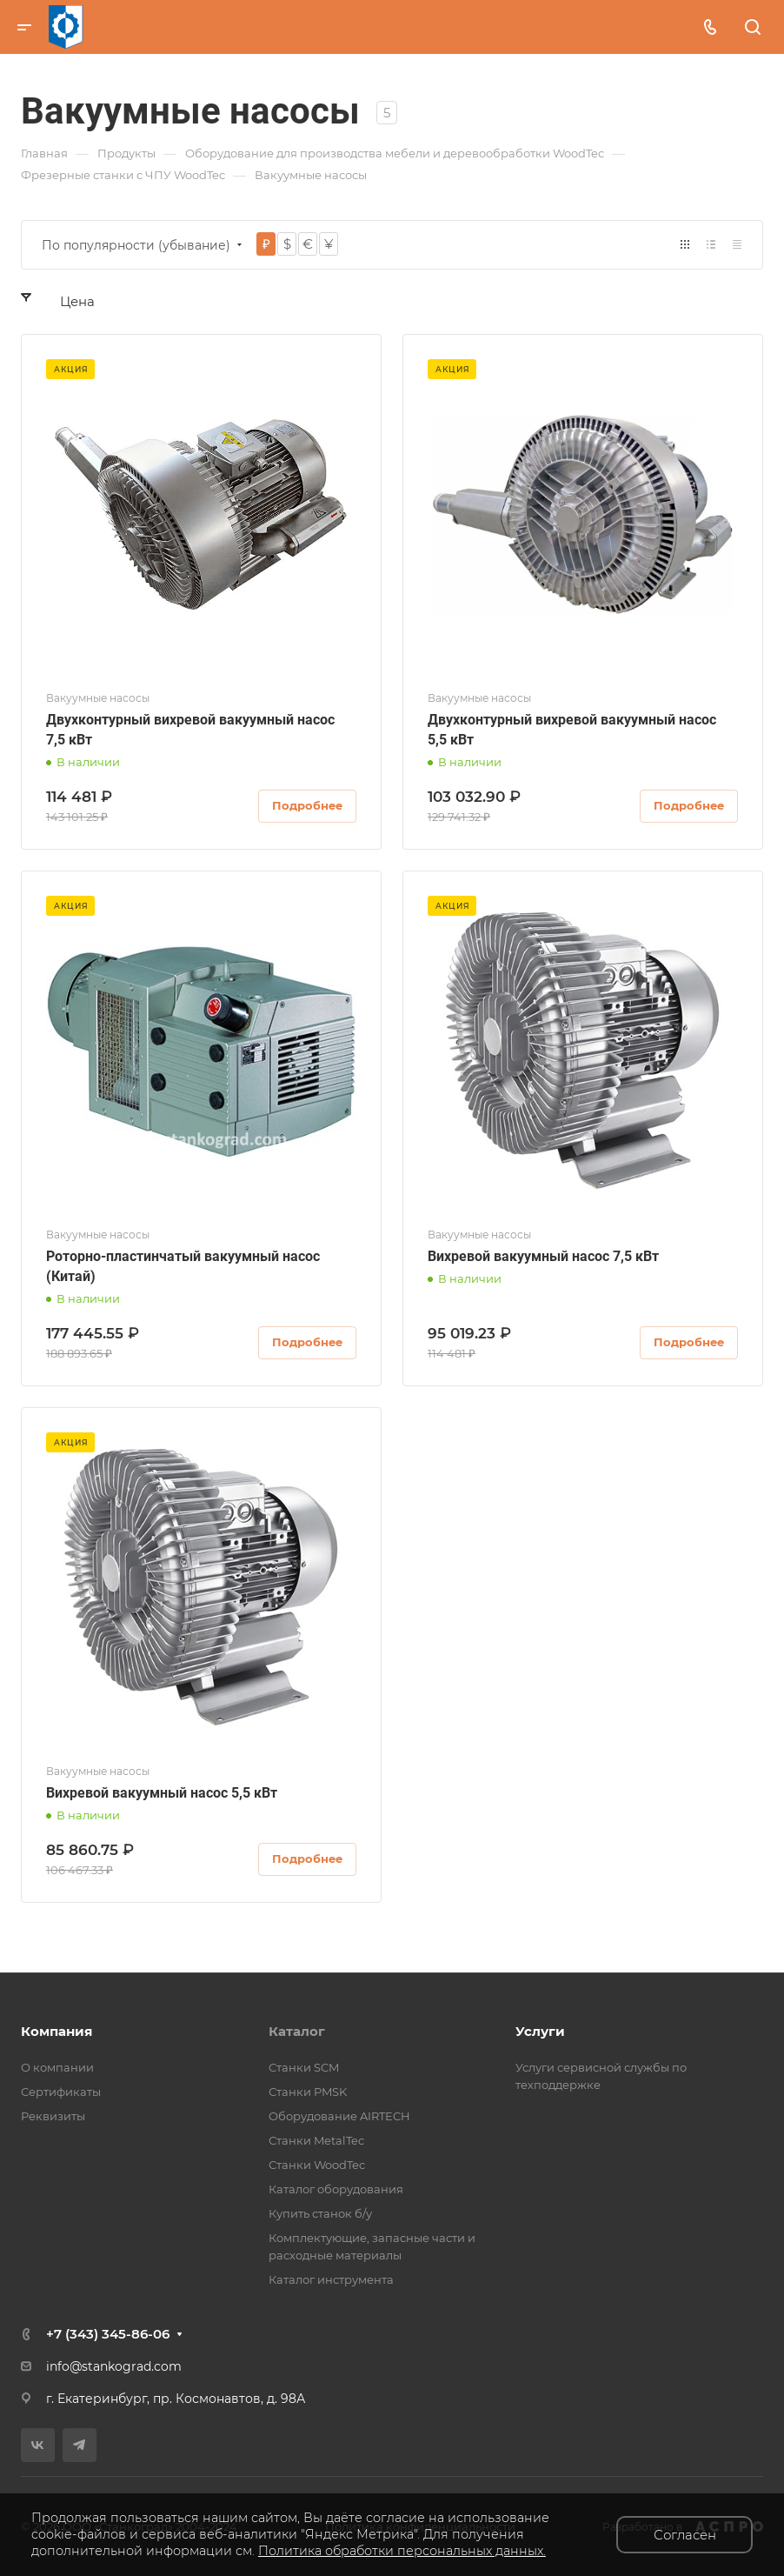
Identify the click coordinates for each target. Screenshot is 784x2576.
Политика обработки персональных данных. (402, 2551)
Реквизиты (53, 2116)
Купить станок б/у (320, 2213)
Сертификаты (61, 2092)
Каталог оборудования (336, 2189)
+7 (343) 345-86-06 (107, 2334)
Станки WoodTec (317, 2165)
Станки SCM (304, 2067)
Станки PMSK (308, 2092)
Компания (56, 2031)
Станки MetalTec (316, 2140)
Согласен (685, 2534)
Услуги (540, 2031)
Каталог (297, 2031)
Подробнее (307, 805)
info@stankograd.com (114, 2366)
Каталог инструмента (331, 2279)
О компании (57, 2067)
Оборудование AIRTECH (339, 2116)
